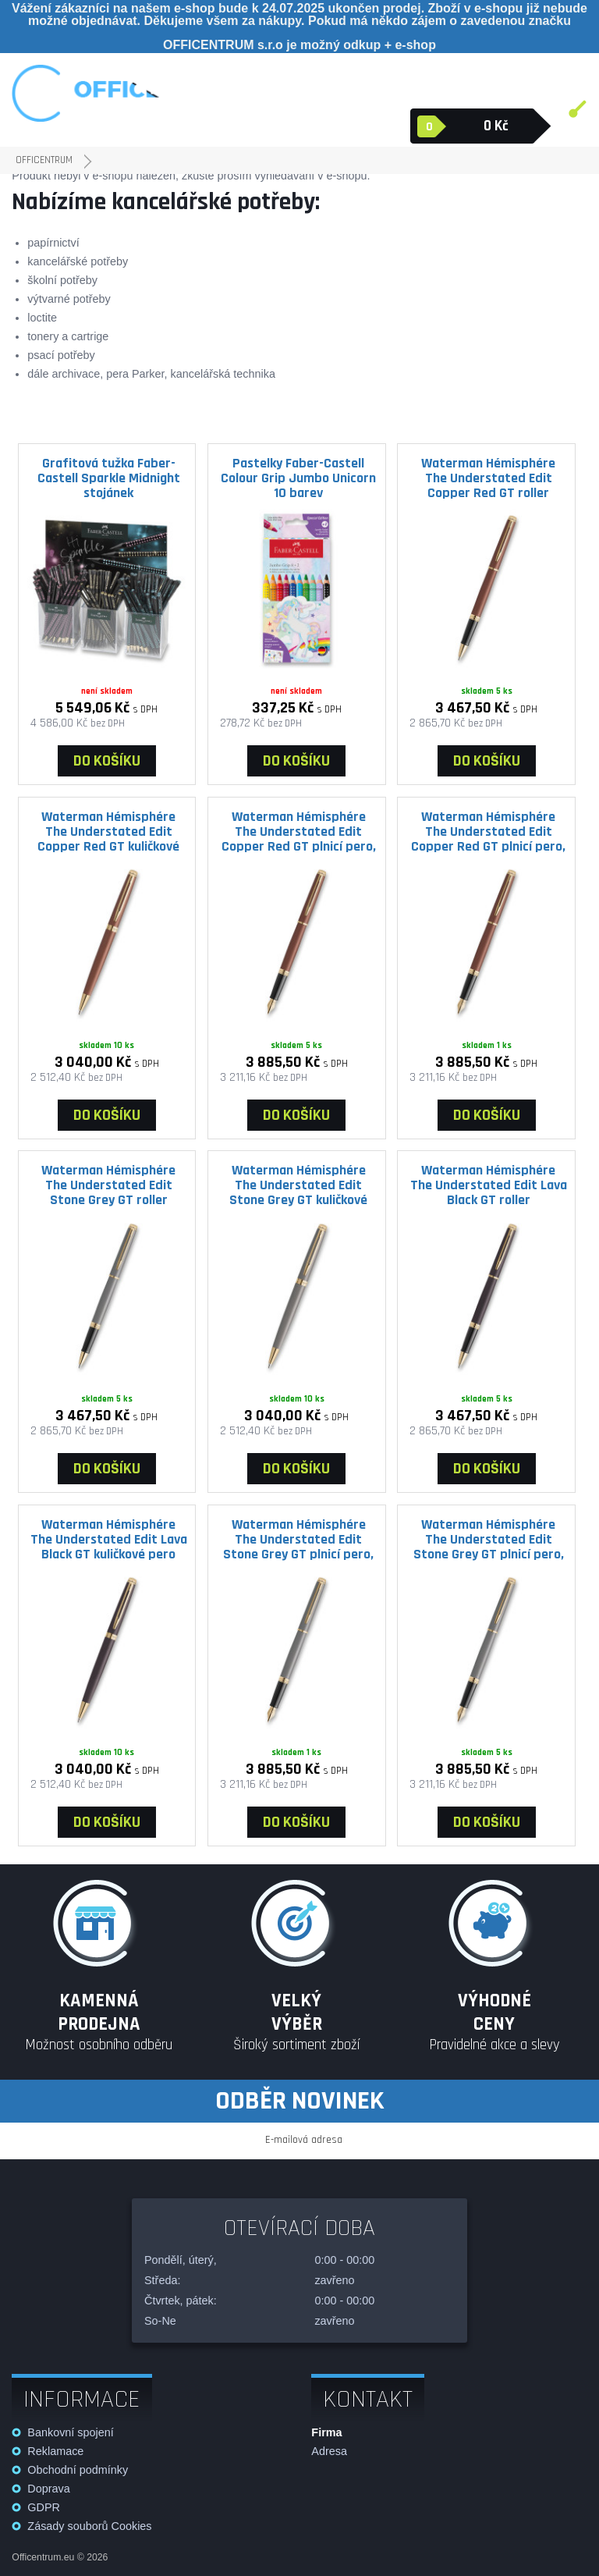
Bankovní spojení (70, 2432)
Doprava (48, 2488)
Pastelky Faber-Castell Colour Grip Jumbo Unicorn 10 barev (298, 477)
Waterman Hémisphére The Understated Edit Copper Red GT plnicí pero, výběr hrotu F (299, 831)
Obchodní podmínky (77, 2470)
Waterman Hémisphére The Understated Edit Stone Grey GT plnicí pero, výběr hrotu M (298, 1538)
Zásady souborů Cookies (89, 2526)
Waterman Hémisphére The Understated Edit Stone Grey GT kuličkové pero (298, 1184)
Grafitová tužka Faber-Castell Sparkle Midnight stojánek (108, 477)
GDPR (43, 2507)
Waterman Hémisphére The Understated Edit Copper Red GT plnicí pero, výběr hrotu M (488, 831)
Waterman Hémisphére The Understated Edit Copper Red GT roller (488, 477)
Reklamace (55, 2451)
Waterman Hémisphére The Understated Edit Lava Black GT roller (488, 1184)
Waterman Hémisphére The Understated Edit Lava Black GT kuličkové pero (108, 1538)
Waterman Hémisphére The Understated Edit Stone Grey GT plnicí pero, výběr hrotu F (488, 1538)
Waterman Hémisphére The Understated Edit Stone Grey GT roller (108, 1184)
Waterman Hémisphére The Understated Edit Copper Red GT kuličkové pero (108, 831)
